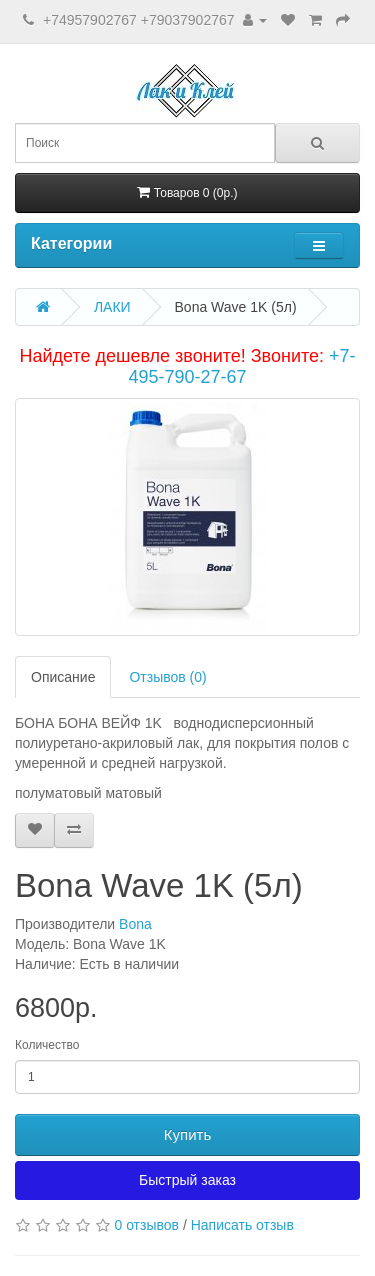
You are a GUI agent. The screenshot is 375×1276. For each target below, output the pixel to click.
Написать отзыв (242, 1225)
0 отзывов (146, 1225)
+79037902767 (188, 20)
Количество (47, 1045)
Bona (135, 924)
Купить (187, 1134)
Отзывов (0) (167, 677)
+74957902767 (90, 20)
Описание (63, 677)
